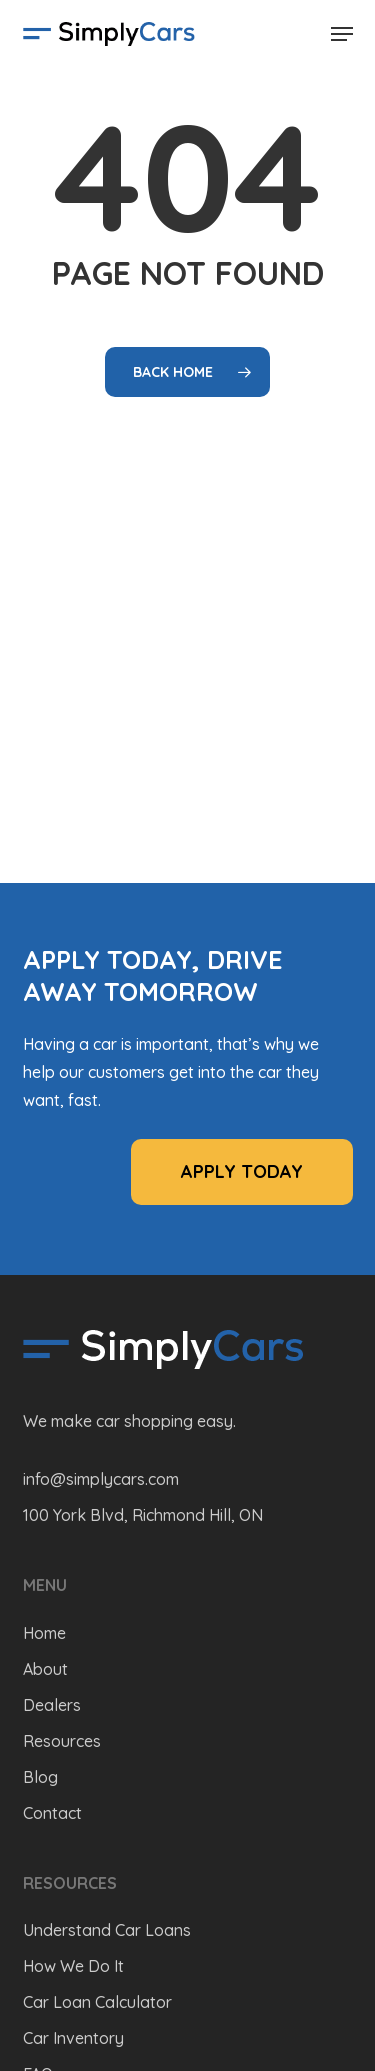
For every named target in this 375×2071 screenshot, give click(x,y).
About (45, 1669)
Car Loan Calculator (97, 2002)
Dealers (52, 1705)
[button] (342, 34)
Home (44, 1633)
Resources (62, 1741)
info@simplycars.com (101, 1479)
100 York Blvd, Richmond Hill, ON (143, 1515)
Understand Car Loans (107, 1930)
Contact (52, 1813)
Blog (40, 1777)
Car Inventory (73, 2038)
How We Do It (73, 1966)
